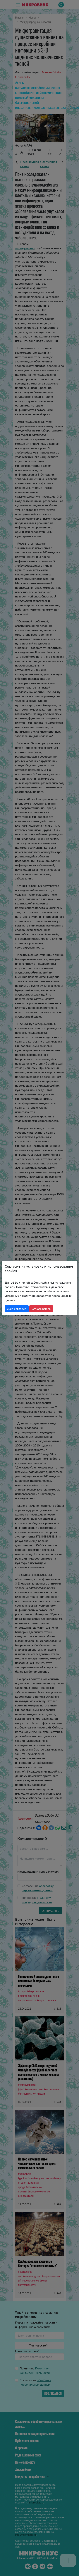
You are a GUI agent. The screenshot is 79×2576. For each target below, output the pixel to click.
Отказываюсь (41, 1308)
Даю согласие (16, 1308)
